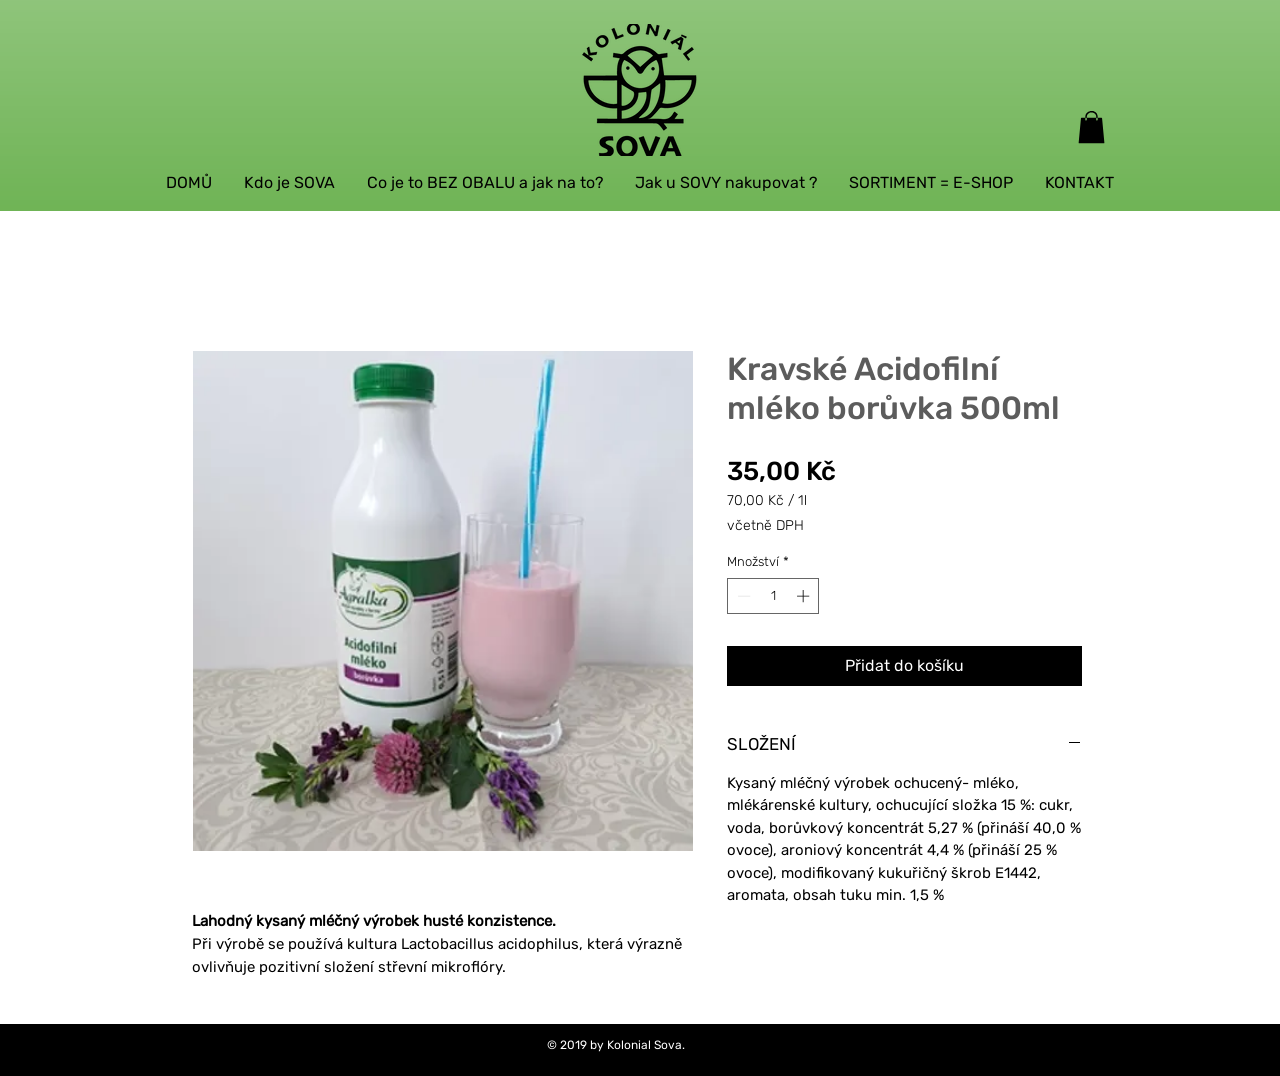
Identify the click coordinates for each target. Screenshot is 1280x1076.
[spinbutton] (773, 596)
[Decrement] (742, 596)
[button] (1091, 127)
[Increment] (805, 596)
